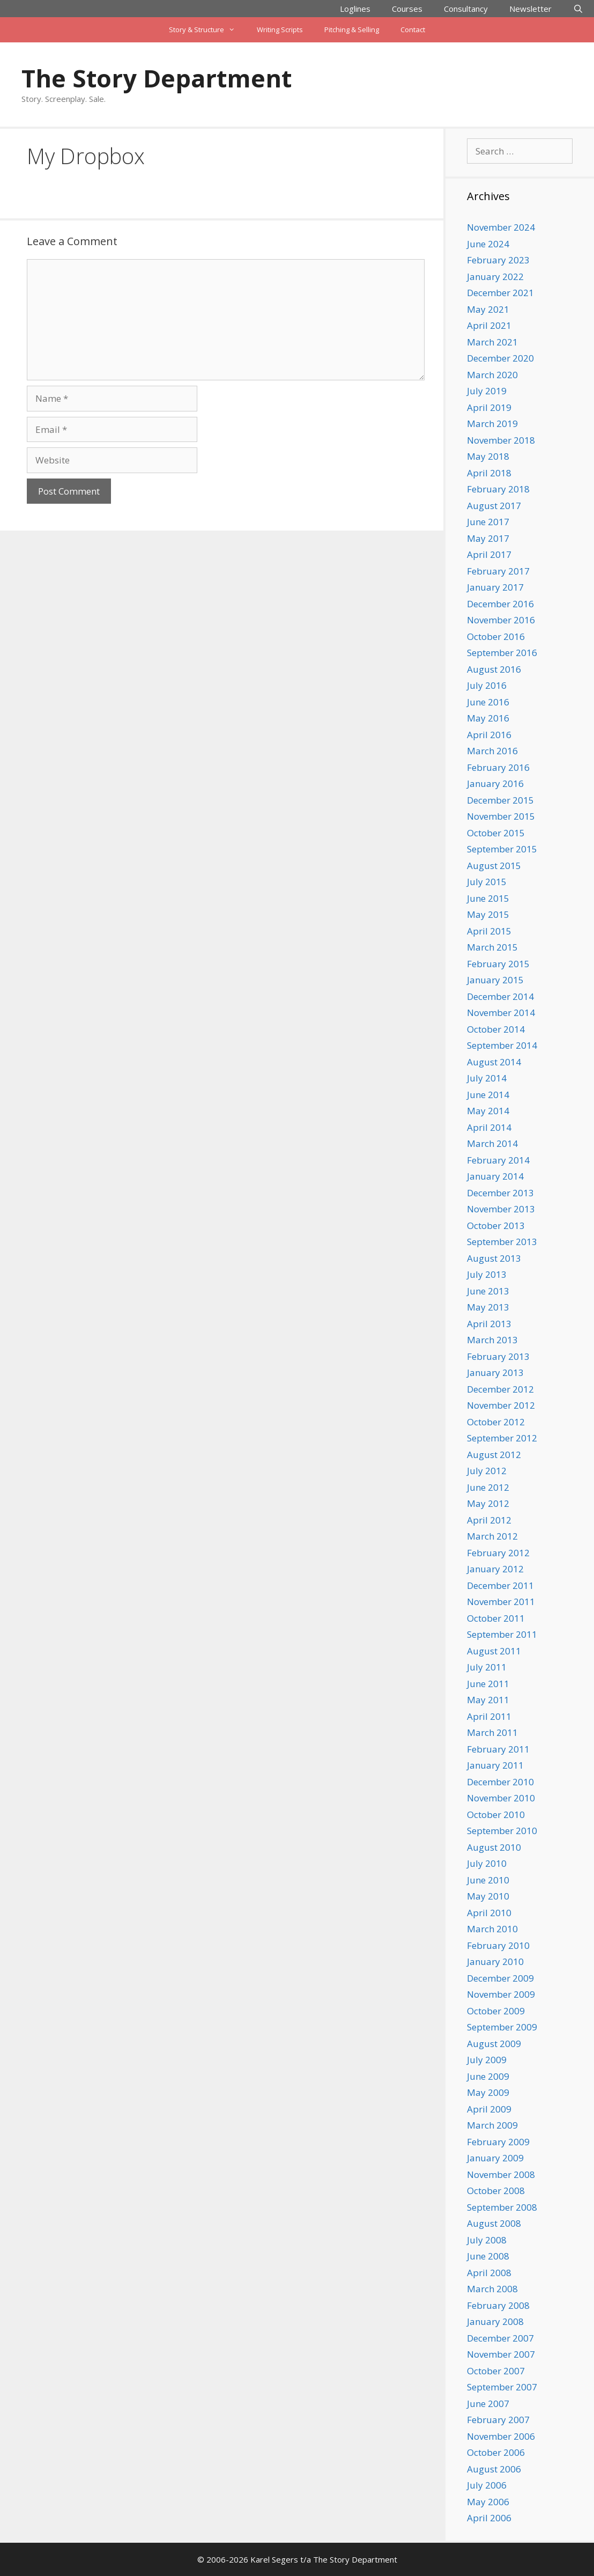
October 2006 (496, 2452)
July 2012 (487, 1470)
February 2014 (498, 1160)
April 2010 (489, 1913)
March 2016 (492, 751)
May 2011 (488, 1700)
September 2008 (502, 2207)
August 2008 (494, 2223)
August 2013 (494, 1258)
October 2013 (496, 1225)
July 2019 (487, 391)
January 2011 (495, 1765)
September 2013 (502, 1241)
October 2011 (496, 1618)
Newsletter (530, 8)
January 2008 (495, 2321)
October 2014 (496, 1029)
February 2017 (498, 571)
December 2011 (500, 1585)
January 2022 (495, 276)
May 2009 (488, 2092)
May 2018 (488, 456)
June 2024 (488, 244)
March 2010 (492, 1929)
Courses (407, 8)
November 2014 (501, 1012)
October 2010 (496, 1814)
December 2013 (500, 1193)
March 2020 (492, 375)
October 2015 (496, 833)
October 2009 (496, 2011)
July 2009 (487, 2060)
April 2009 (489, 2109)
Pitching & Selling (351, 29)
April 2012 (489, 1520)
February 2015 (498, 964)
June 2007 (488, 2403)
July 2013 (487, 1274)
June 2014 (488, 1094)
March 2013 (492, 1340)
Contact (412, 29)
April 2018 (489, 473)
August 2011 (494, 1651)
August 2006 (494, 2469)
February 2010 (498, 1945)
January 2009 (495, 2158)
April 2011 (489, 1716)
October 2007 (496, 2371)
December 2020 (500, 358)
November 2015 (501, 816)
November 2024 (501, 227)
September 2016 (502, 652)
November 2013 (501, 1209)
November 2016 (501, 620)
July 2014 (487, 1078)
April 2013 (489, 1324)
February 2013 (498, 1356)
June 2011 (488, 1683)
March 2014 (492, 1143)
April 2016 (489, 734)
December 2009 (500, 1978)
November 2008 (501, 2174)
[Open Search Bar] (578, 8)
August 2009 (494, 2043)
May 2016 (488, 718)
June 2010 (488, 1880)
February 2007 (498, 2419)
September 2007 (502, 2387)
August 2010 (494, 1847)
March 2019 (492, 423)
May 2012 (488, 1503)
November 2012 (501, 1405)
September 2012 (502, 1438)
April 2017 (489, 554)
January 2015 (495, 980)
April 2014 (489, 1127)
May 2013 (488, 1307)
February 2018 (498, 489)
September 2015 (502, 849)
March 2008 (492, 2289)
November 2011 (501, 1601)
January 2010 (495, 1961)
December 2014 (500, 996)
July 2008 (487, 2240)
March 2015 (492, 947)
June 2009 (488, 2076)
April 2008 (489, 2272)
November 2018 (501, 440)
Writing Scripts (280, 29)
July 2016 (487, 685)
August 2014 (494, 1062)
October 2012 (496, 1422)
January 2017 (495, 587)
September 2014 (502, 1045)
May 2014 (488, 1111)
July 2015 (487, 881)
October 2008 (496, 2190)
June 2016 (488, 702)
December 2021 (500, 292)
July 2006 (487, 2485)
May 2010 (488, 1896)
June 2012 (488, 1487)
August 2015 (494, 865)
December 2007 (500, 2338)
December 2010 (500, 1782)
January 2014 (495, 1176)
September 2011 (502, 1634)
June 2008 (488, 2256)
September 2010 (502, 1830)
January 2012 (495, 1569)
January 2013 (495, 1372)
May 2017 (488, 538)
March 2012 (492, 1536)
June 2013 (488, 1291)
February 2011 (498, 1749)
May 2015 (488, 914)
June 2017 (488, 522)
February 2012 (498, 1553)
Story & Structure (207, 29)
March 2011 (492, 1732)
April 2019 (489, 407)
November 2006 (501, 2436)
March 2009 (492, 2125)
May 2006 (488, 2502)
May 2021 (488, 309)
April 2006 (489, 2518)
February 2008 (498, 2305)
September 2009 (502, 2027)
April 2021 (489, 325)
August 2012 (494, 1454)
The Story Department (156, 78)
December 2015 (500, 800)
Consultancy (466, 8)
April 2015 (489, 931)
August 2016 (494, 669)
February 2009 (498, 2142)
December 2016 (500, 604)
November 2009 (501, 1994)
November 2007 (501, 2354)
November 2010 (501, 1798)
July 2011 (487, 1667)
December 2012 (500, 1389)
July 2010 (487, 1863)
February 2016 (498, 767)
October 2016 (496, 636)
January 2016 (495, 783)
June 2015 (488, 898)
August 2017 (494, 505)
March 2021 (492, 342)
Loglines (355, 8)
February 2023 (498, 260)
